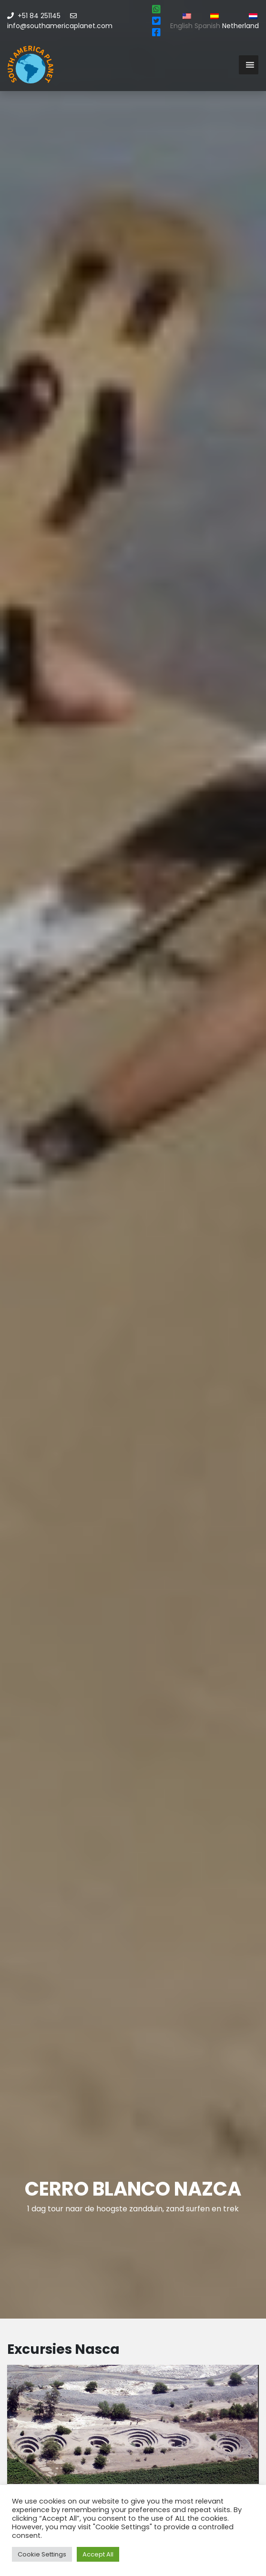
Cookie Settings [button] (42, 2554)
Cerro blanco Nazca (133, 2189)
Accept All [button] (97, 2554)
